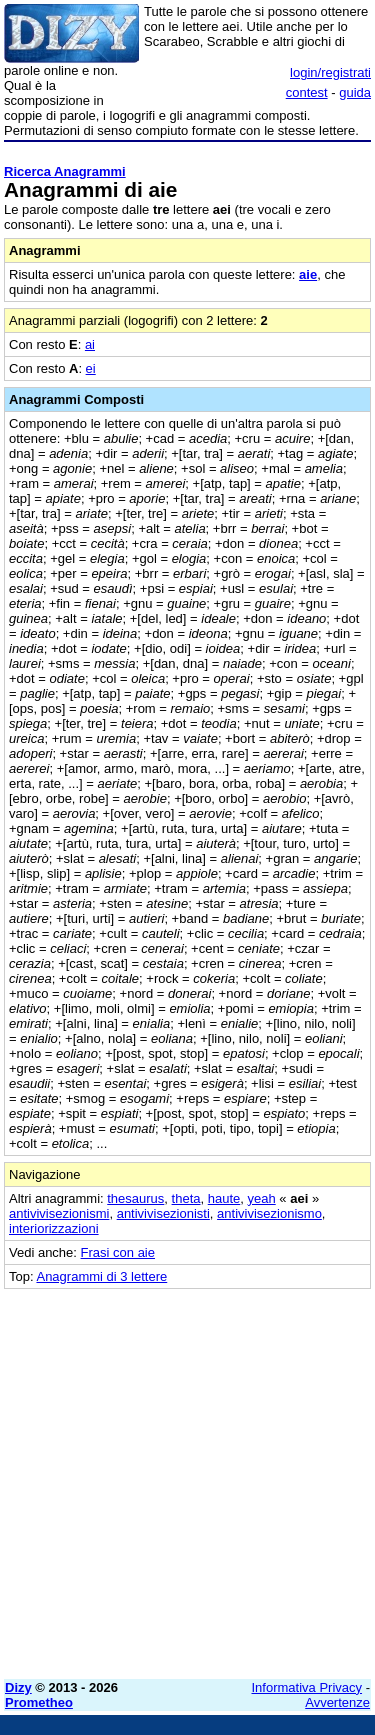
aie (308, 274)
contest (307, 92)
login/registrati (330, 72)
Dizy (18, 1687)
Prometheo (39, 1702)
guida (355, 92)
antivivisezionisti (163, 1213)
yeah (262, 1198)
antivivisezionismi (59, 1213)
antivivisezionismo (269, 1213)
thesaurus (135, 1198)
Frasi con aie (118, 1252)
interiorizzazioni (54, 1228)
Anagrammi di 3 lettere (101, 1276)
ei (91, 368)
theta (186, 1198)
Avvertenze (337, 1702)
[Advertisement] (187, 1476)
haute (224, 1198)
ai (90, 344)
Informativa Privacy (307, 1687)
